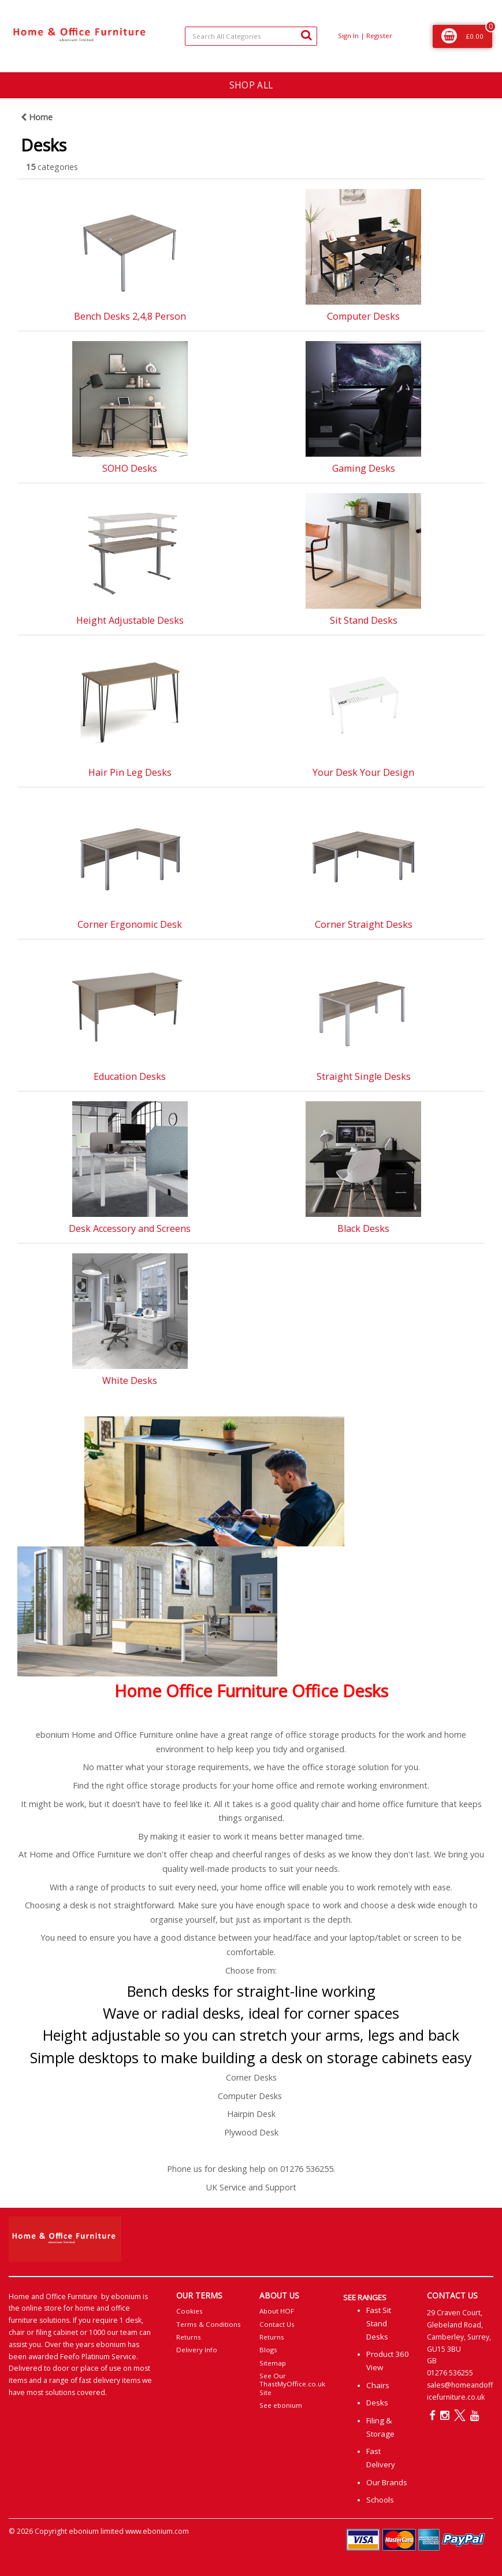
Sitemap (272, 2363)
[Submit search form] (306, 34)
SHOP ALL (251, 85)
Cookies (189, 2311)
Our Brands (386, 2482)
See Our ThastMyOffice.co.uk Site (292, 2384)
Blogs (268, 2349)
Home (37, 117)
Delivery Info (196, 2349)
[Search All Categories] (251, 36)
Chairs (377, 2385)
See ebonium (280, 2405)
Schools (380, 2499)
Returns (188, 2337)
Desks (377, 2402)
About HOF (276, 2311)
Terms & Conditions (208, 2324)
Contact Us (277, 2324)
